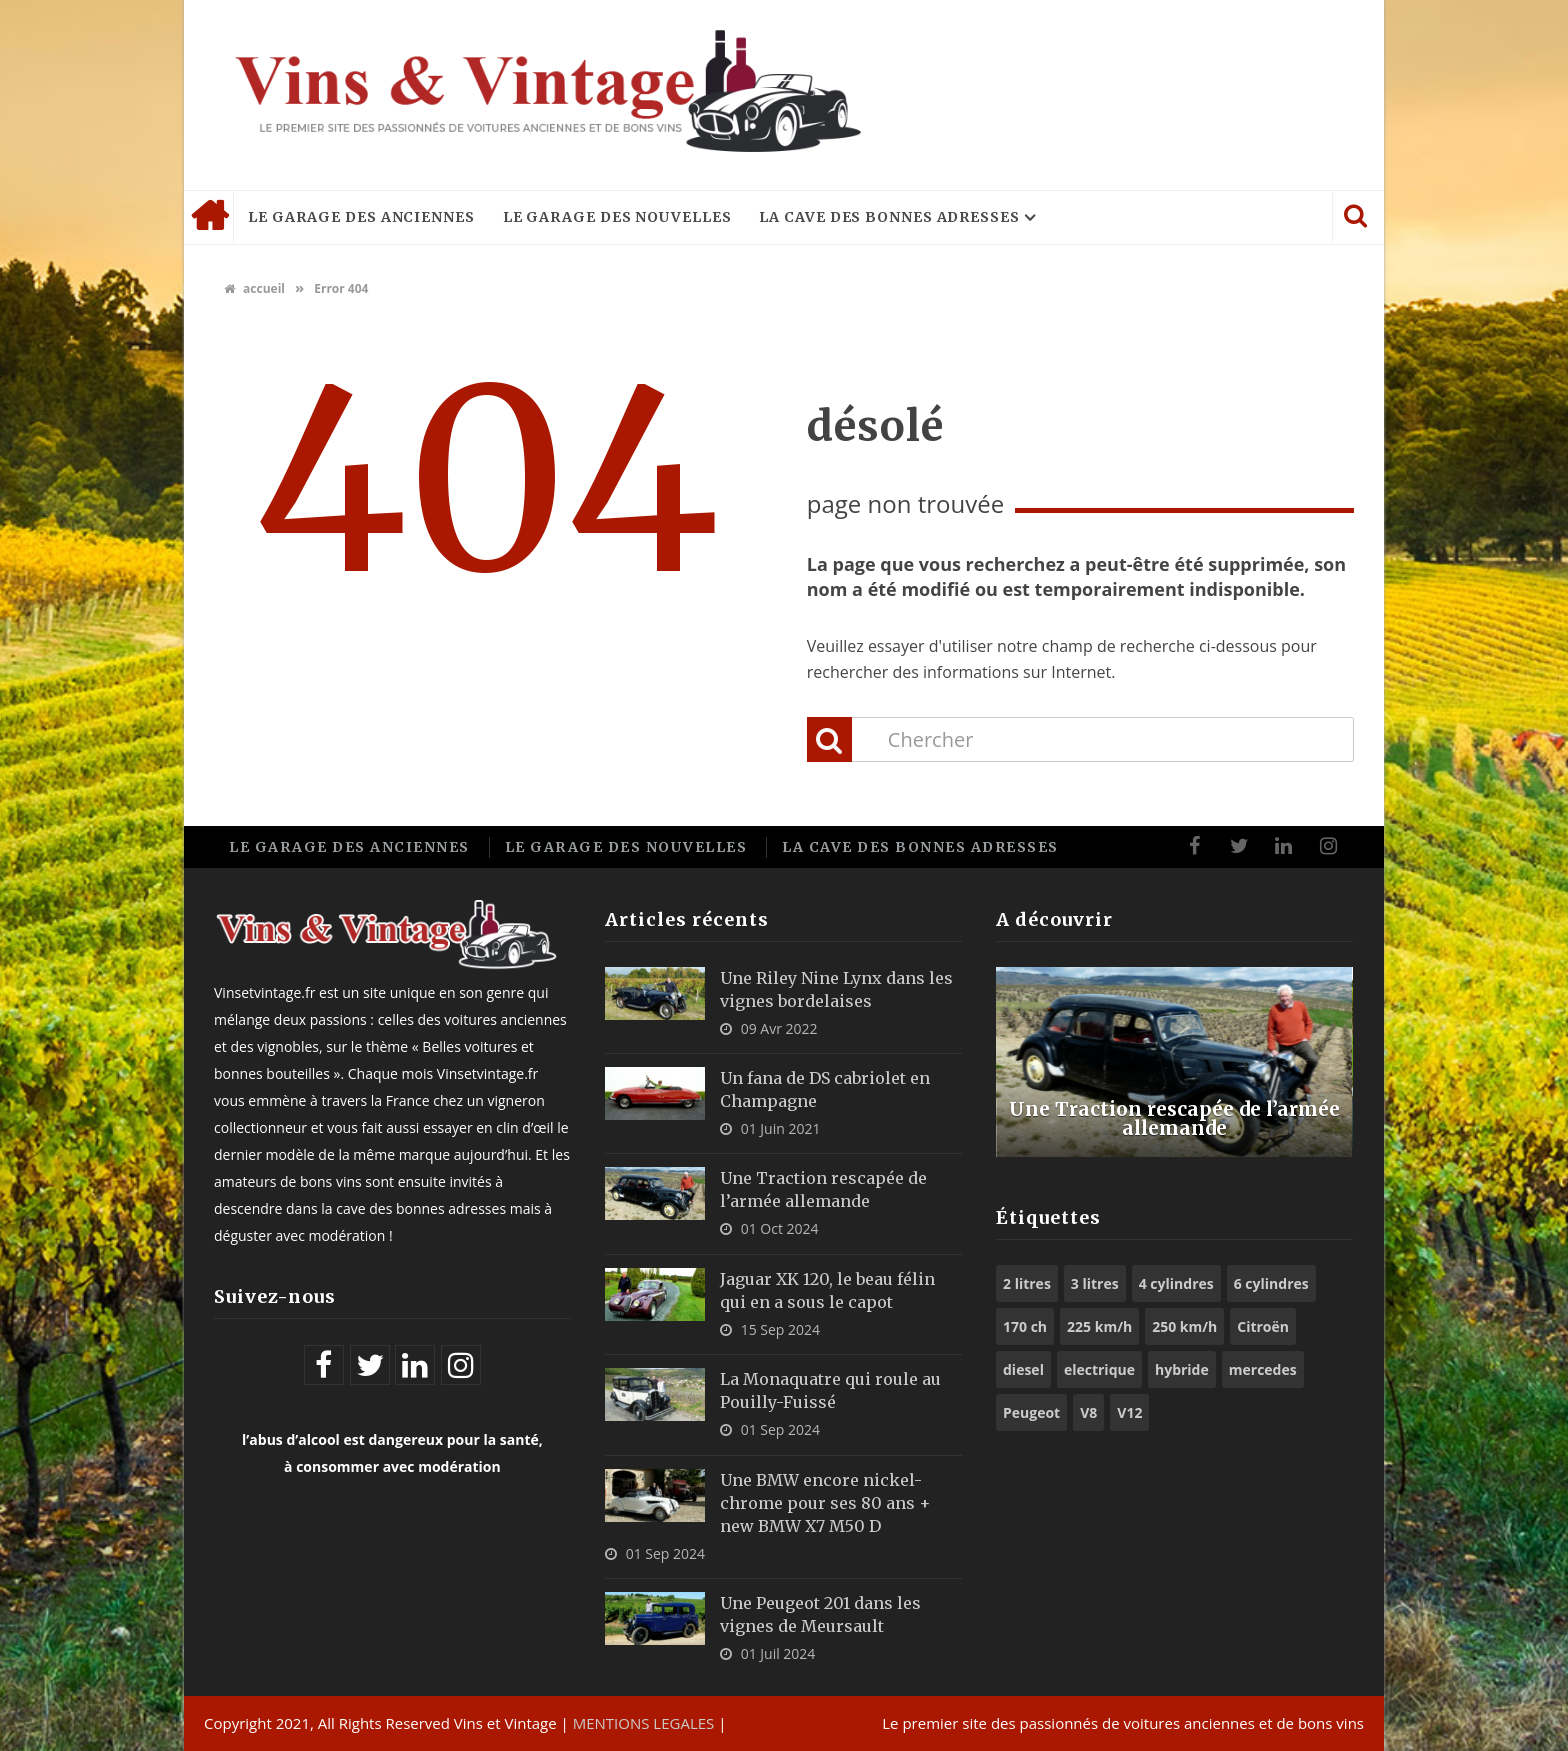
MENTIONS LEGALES (644, 1723)
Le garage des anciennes (361, 217)
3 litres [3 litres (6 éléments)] (1095, 1283)
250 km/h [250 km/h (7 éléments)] (1184, 1326)
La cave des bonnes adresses (889, 217)
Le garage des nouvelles (617, 217)
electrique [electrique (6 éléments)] (1099, 1369)
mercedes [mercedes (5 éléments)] (1263, 1369)
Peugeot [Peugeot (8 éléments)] (1031, 1412)
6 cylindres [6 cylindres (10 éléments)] (1271, 1283)
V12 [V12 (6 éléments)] (1129, 1412)
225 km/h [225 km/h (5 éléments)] (1099, 1326)
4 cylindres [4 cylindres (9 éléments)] (1176, 1283)
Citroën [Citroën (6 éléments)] (1263, 1326)
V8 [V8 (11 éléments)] (1088, 1412)
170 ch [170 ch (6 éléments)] (1025, 1326)
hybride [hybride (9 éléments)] (1182, 1369)
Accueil (209, 217)
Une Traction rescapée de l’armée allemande (1174, 1117)
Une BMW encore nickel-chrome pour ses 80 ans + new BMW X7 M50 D (825, 1503)
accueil (254, 288)
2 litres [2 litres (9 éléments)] (1027, 1283)
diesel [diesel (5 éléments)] (1023, 1369)
